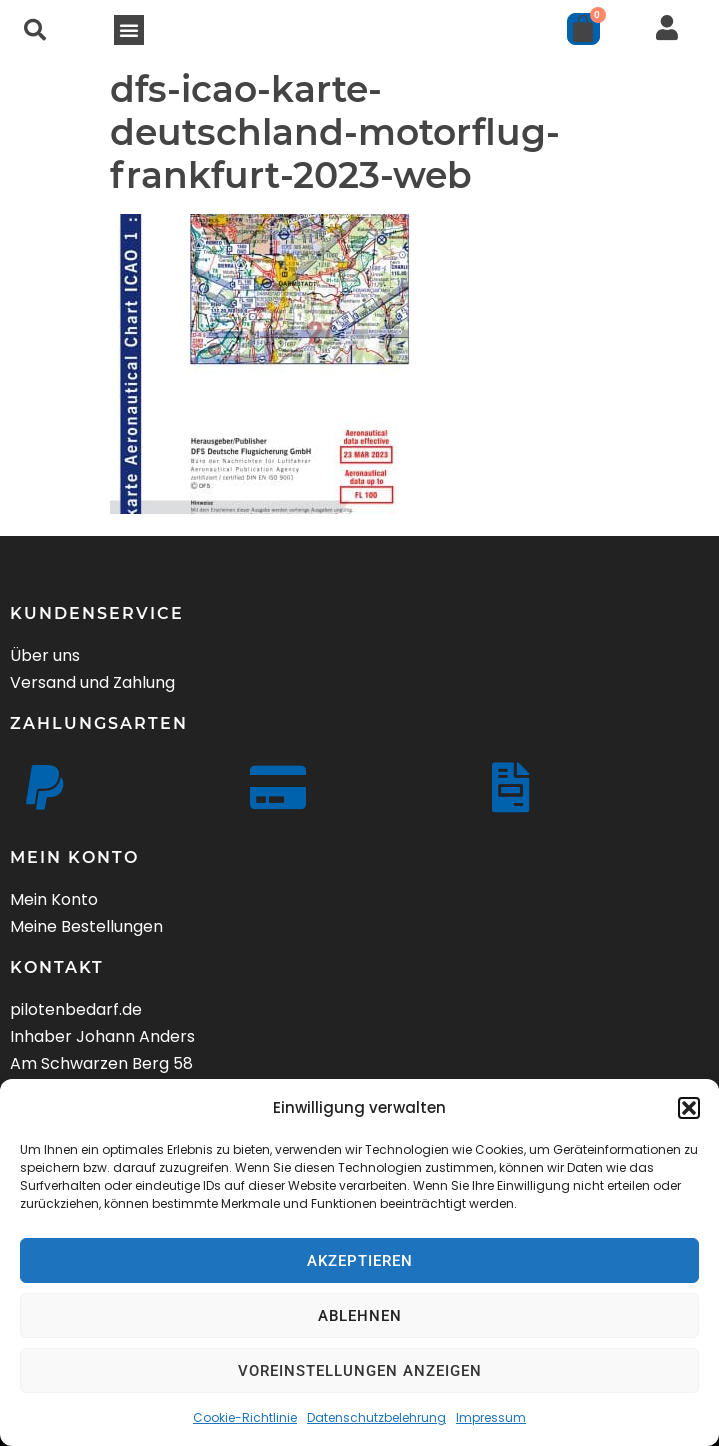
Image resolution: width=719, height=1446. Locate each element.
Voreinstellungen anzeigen (360, 1371)
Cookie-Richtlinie (245, 1417)
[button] (689, 1108)
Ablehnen (360, 1316)
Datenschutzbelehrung (376, 1417)
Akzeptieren (360, 1261)
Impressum (491, 1417)
